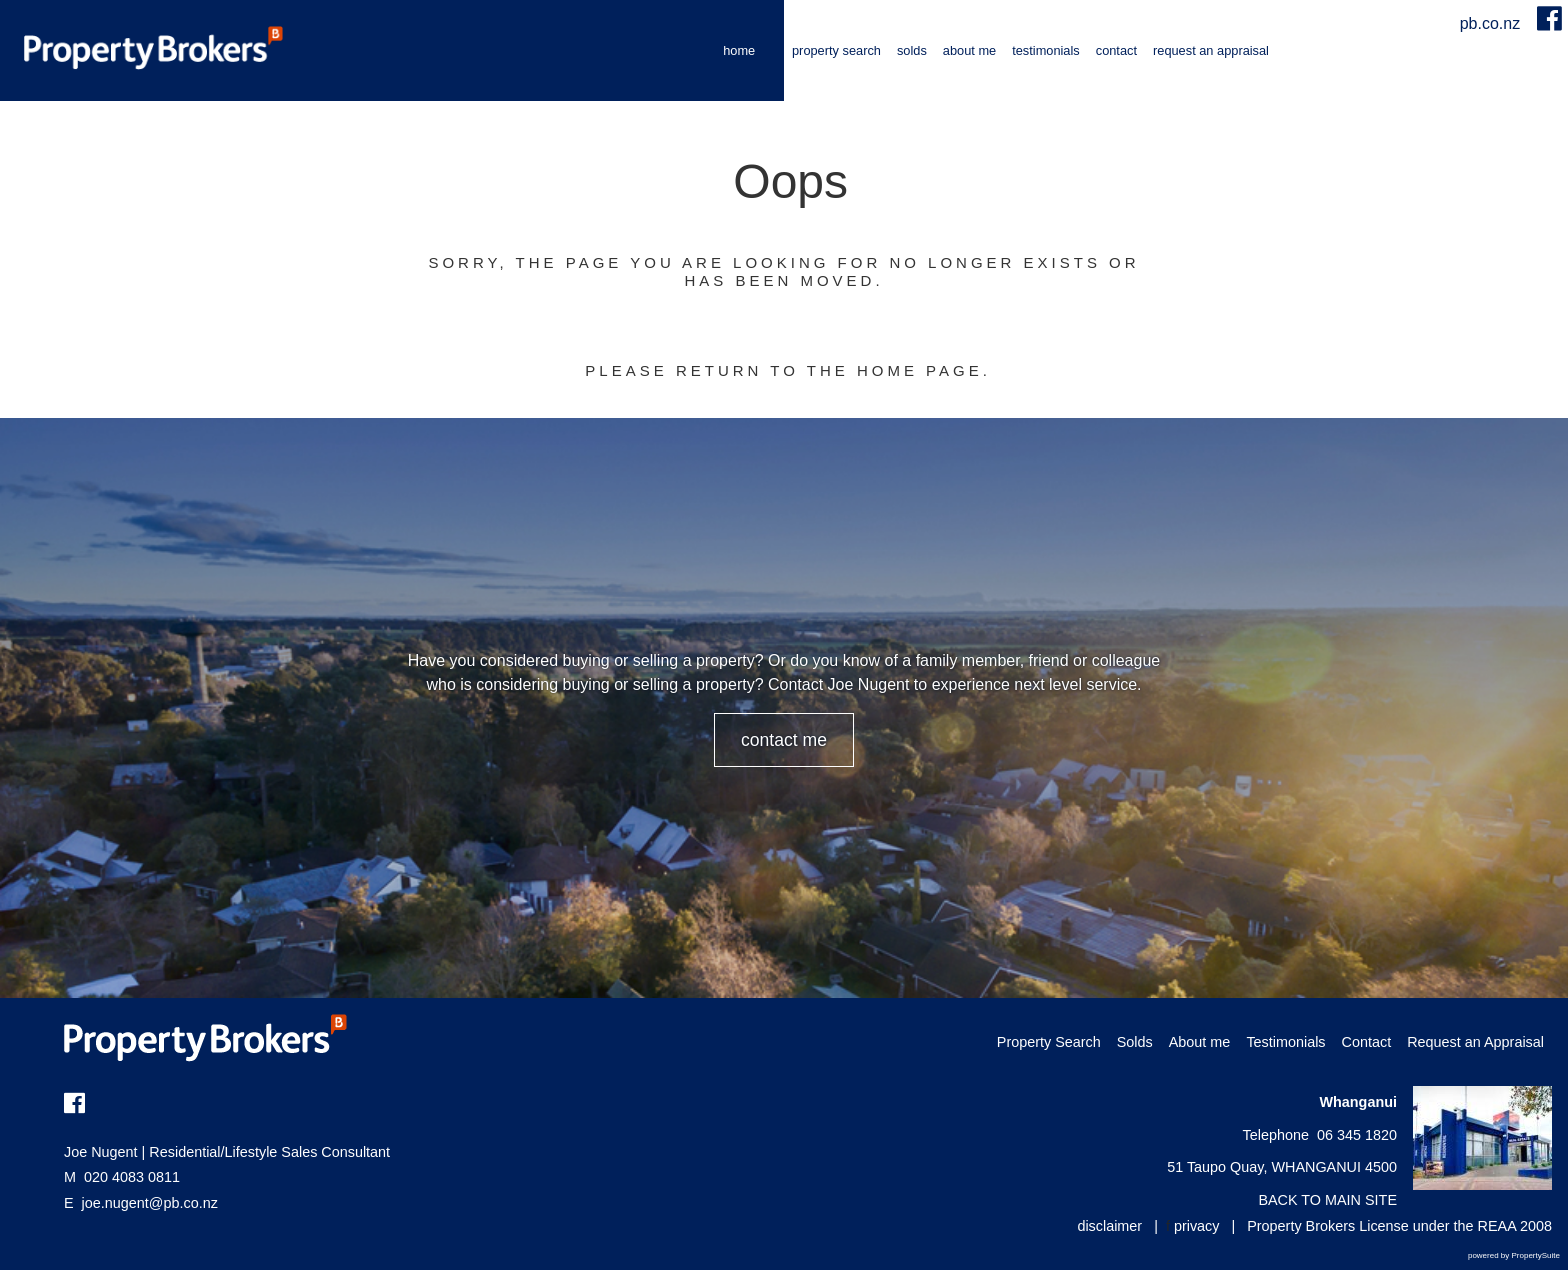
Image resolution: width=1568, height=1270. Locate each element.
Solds (912, 50)
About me (969, 50)
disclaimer (1109, 1226)
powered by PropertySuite (1514, 1255)
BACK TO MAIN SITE (1327, 1200)
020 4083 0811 (122, 1177)
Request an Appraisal (1211, 50)
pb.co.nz (1492, 23)
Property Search (836, 50)
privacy (1197, 1226)
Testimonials (1046, 50)
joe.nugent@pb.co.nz (150, 1203)
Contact (1116, 50)
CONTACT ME (784, 740)
